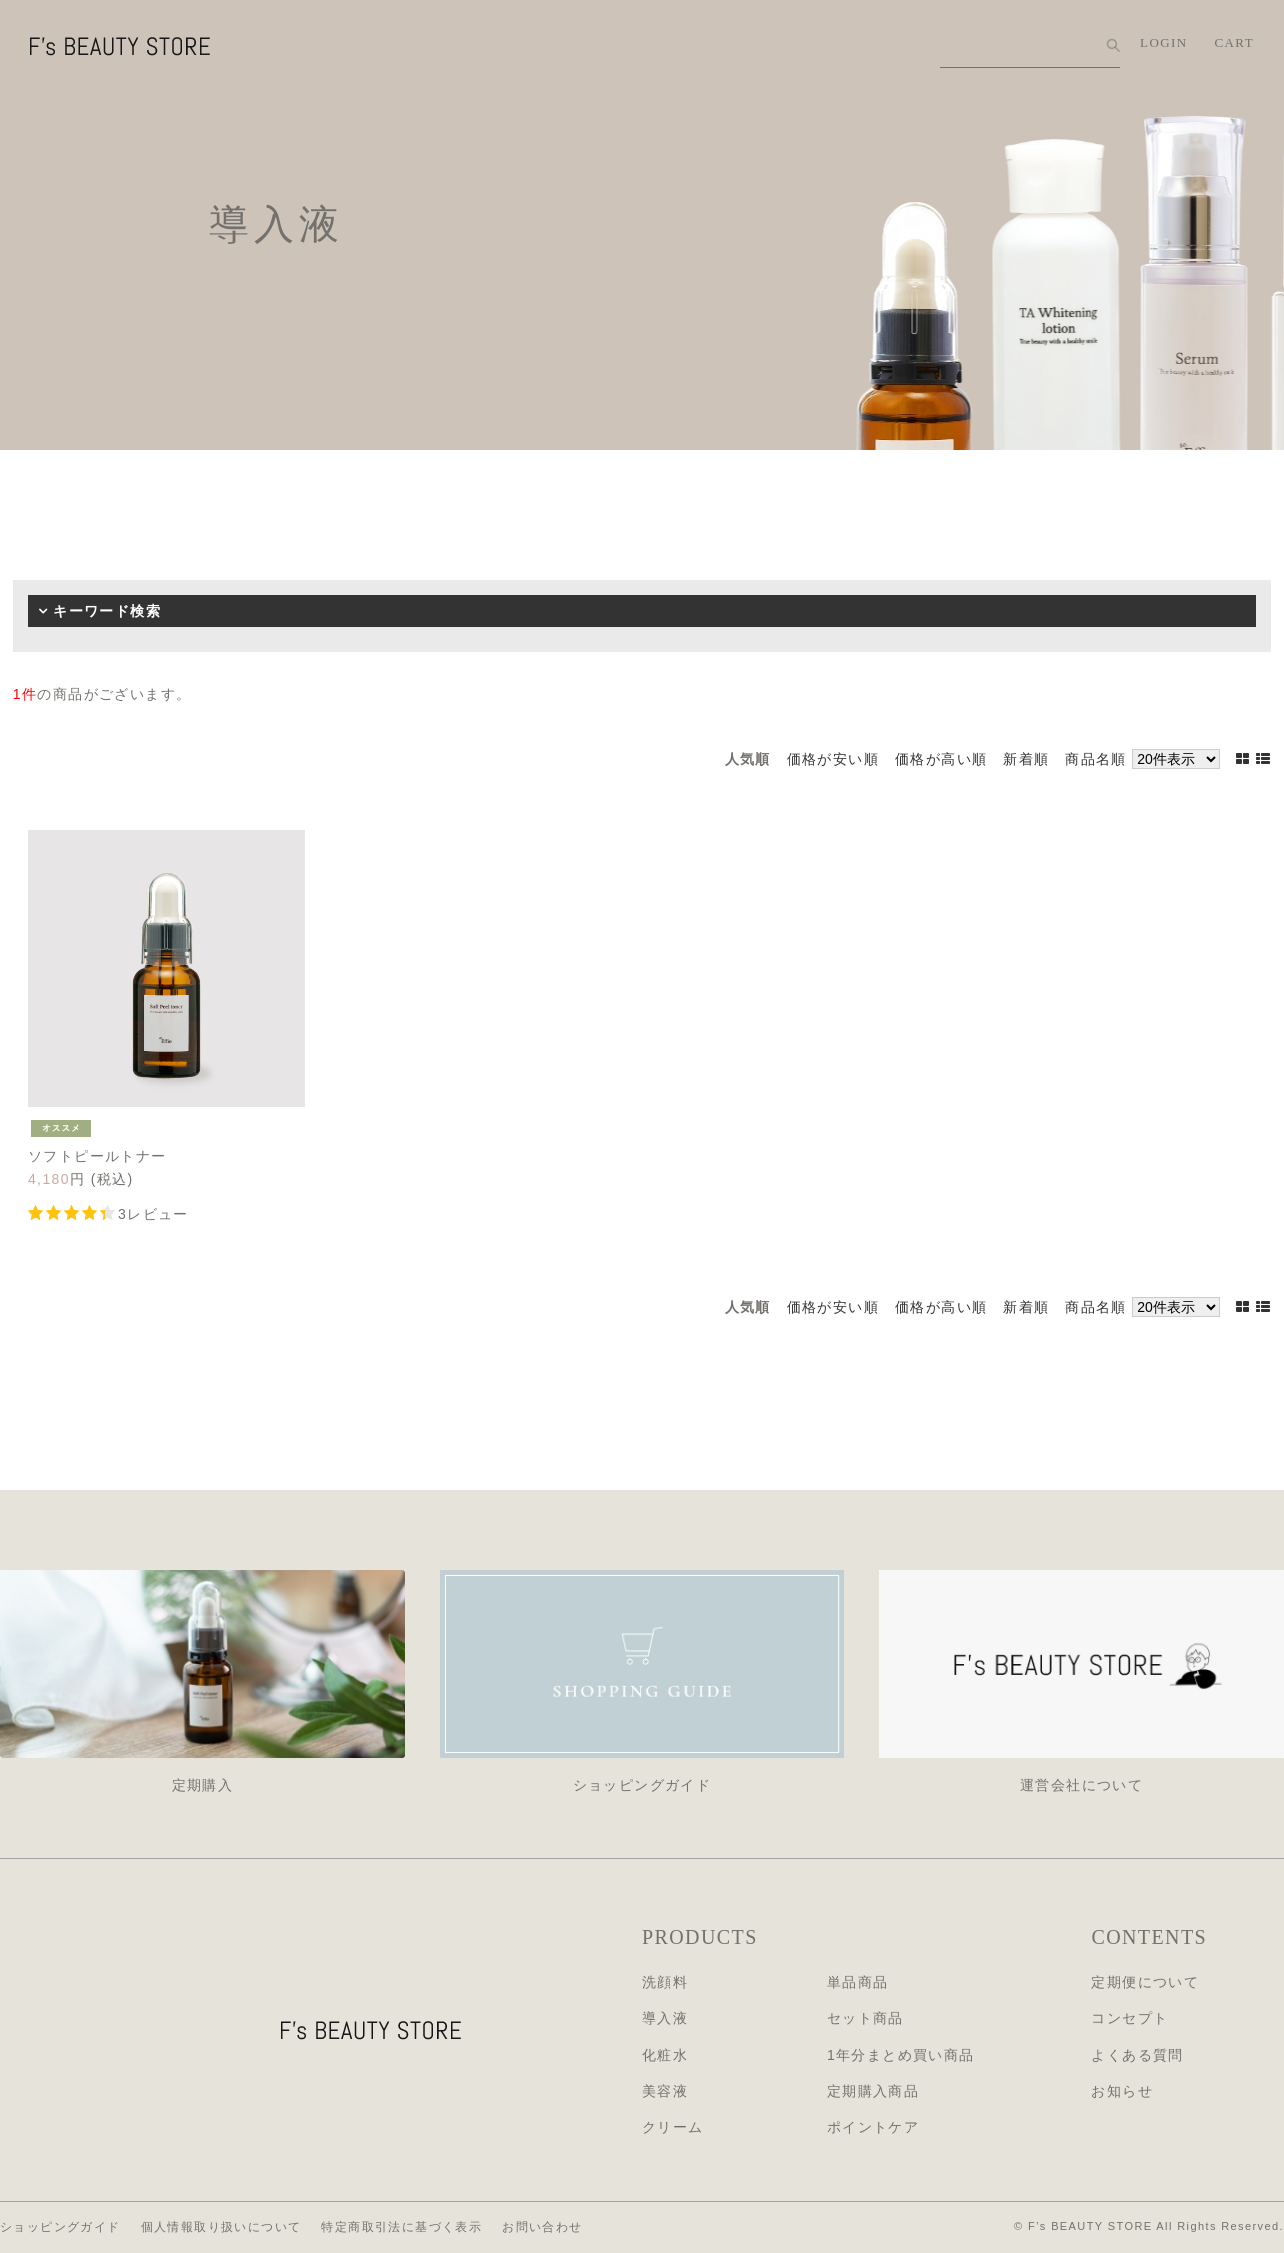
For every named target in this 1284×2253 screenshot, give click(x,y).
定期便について (1145, 1982)
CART (1235, 42)
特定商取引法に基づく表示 (401, 2227)
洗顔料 (665, 1982)
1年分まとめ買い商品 (901, 2055)
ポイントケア (873, 2127)
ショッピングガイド (60, 2227)
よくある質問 (1137, 2055)
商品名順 (1096, 759)
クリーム (673, 2127)
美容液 (665, 2091)
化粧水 (665, 2055)
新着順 (1026, 759)
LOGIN (1163, 42)
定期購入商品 (873, 2091)
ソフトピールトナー (97, 1156)
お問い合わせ (542, 2227)
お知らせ (1122, 2091)
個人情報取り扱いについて (221, 2227)
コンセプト (1129, 2018)
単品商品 (858, 1982)
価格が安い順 (833, 759)
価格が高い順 (941, 759)
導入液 (665, 2018)
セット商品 (865, 2018)
